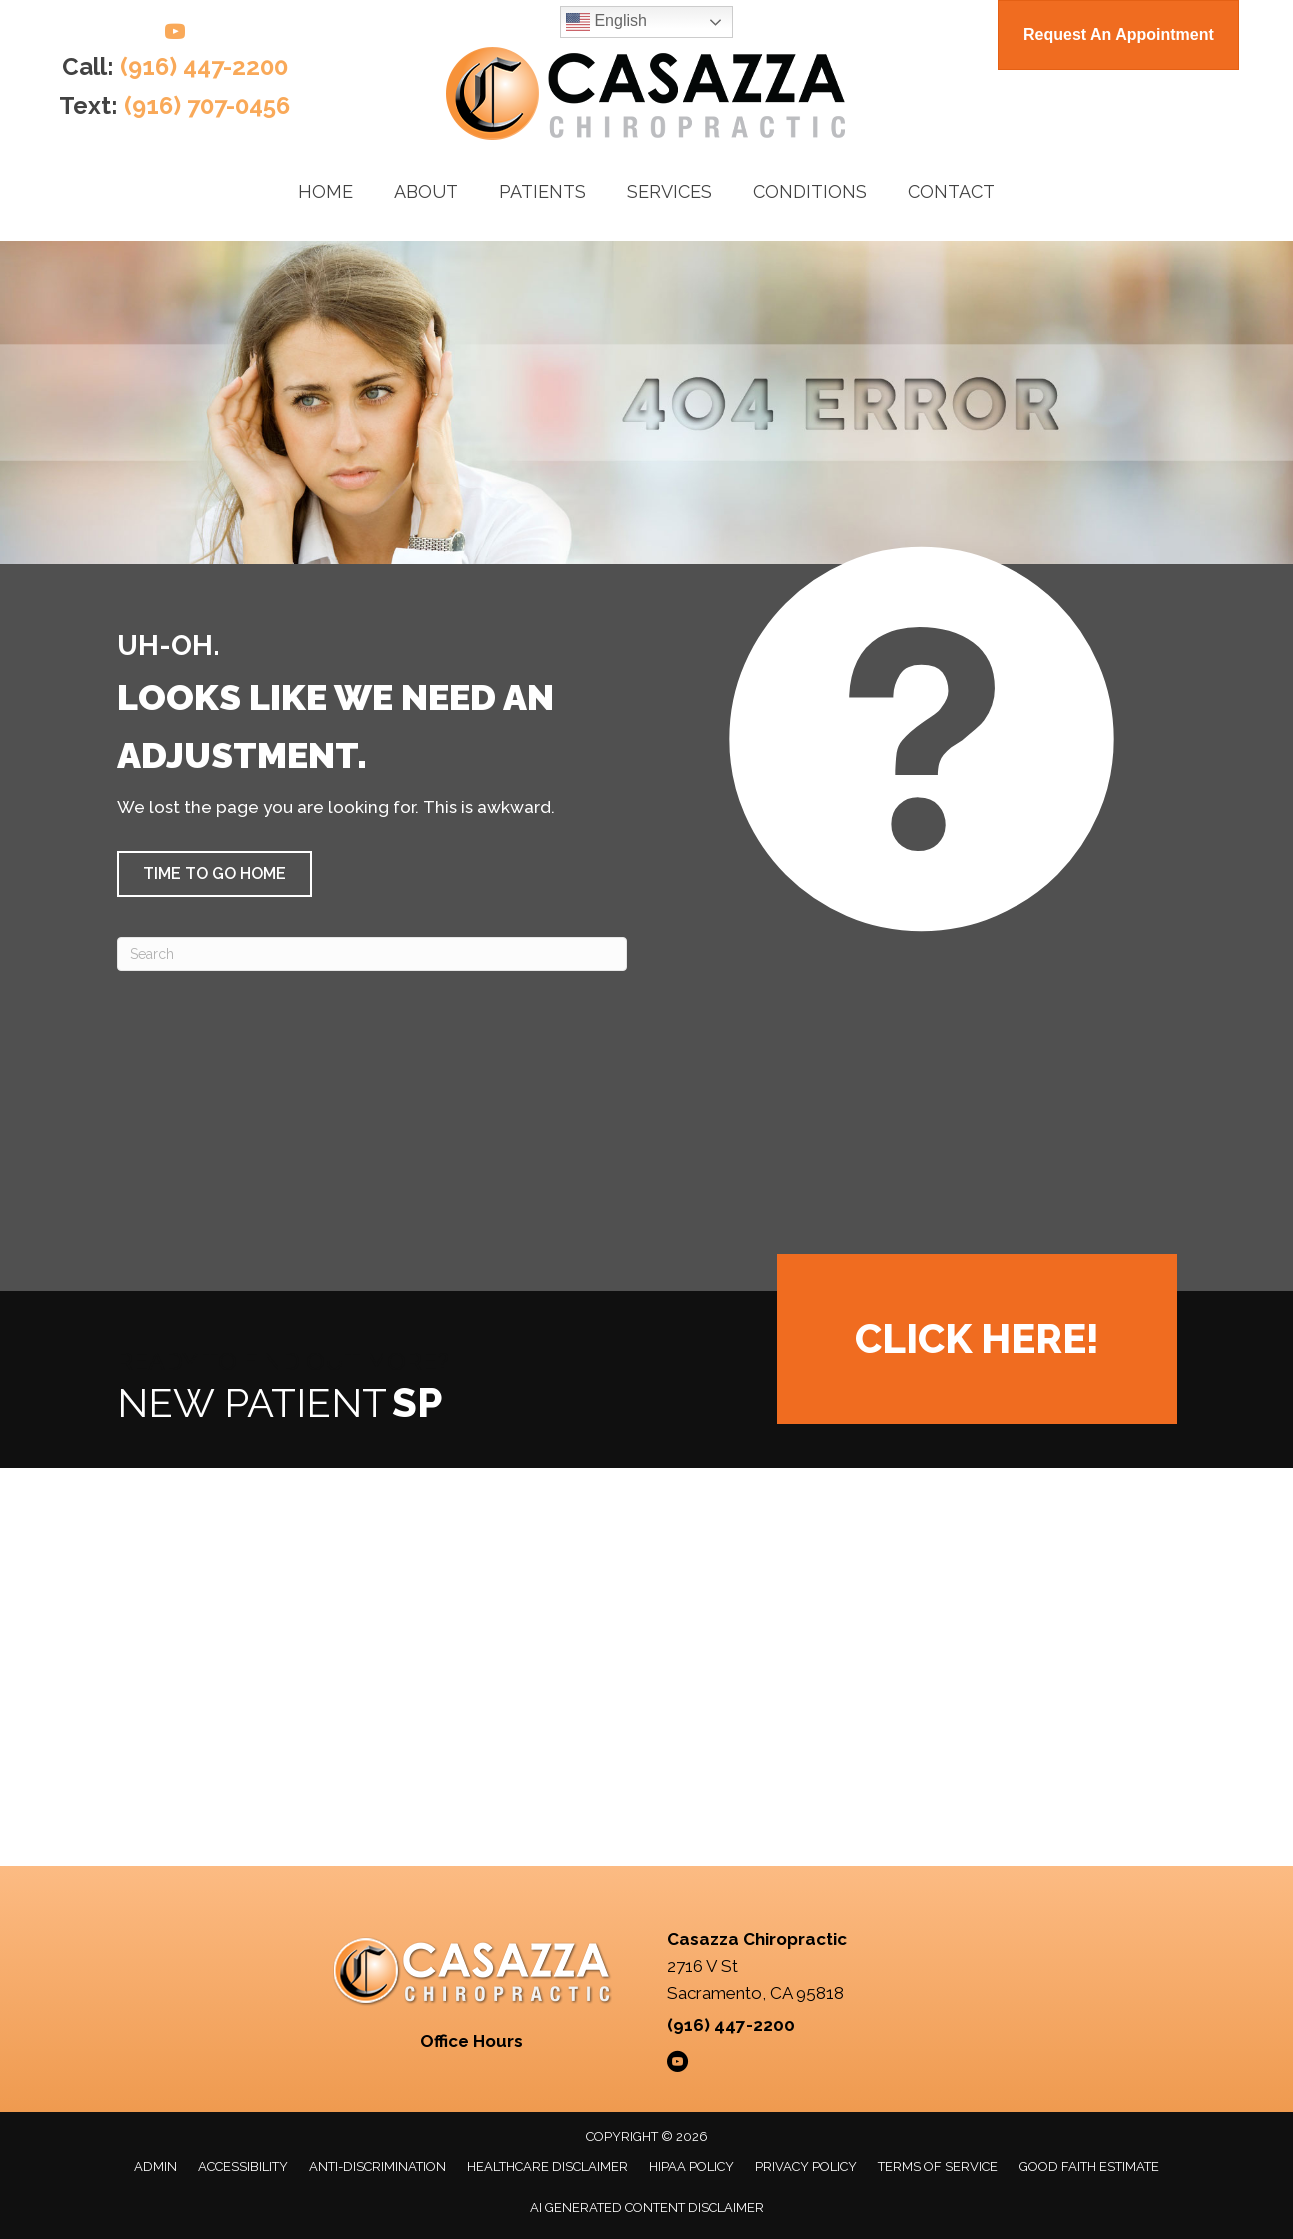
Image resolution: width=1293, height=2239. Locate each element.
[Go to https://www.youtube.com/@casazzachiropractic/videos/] (175, 34)
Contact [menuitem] (951, 191)
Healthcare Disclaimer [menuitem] (547, 2166)
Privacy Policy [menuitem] (806, 2166)
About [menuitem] (426, 191)
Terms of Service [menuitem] (938, 2166)
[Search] (372, 954)
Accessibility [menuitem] (243, 2166)
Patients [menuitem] (542, 191)
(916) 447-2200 (204, 66)
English (606, 22)
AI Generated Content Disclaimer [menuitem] (647, 2207)
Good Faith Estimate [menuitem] (1089, 2166)
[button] (214, 874)
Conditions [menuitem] (810, 191)
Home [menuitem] (325, 191)
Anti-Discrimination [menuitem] (377, 2166)
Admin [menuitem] (155, 2166)
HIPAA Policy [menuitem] (691, 2166)
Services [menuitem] (669, 191)
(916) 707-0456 (207, 105)
